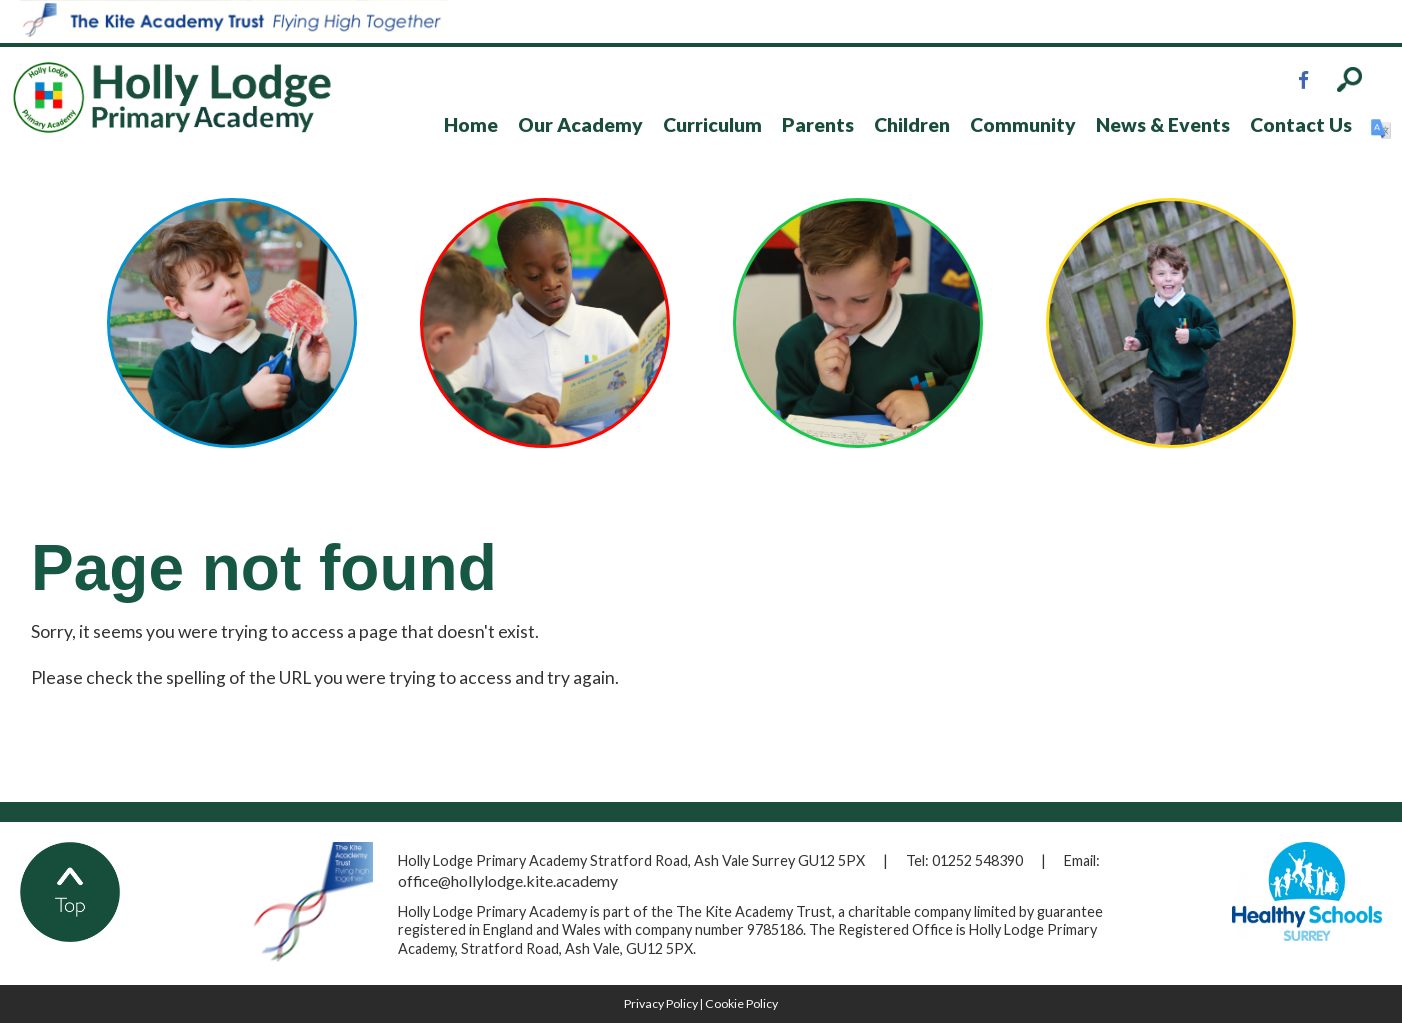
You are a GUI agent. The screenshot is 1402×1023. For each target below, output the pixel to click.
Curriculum (712, 124)
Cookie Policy (741, 1003)
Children (912, 124)
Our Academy (580, 124)
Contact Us (1301, 124)
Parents (818, 124)
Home (471, 124)
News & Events (1163, 124)
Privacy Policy (661, 1003)
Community (1023, 124)
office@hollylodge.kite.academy (508, 880)
